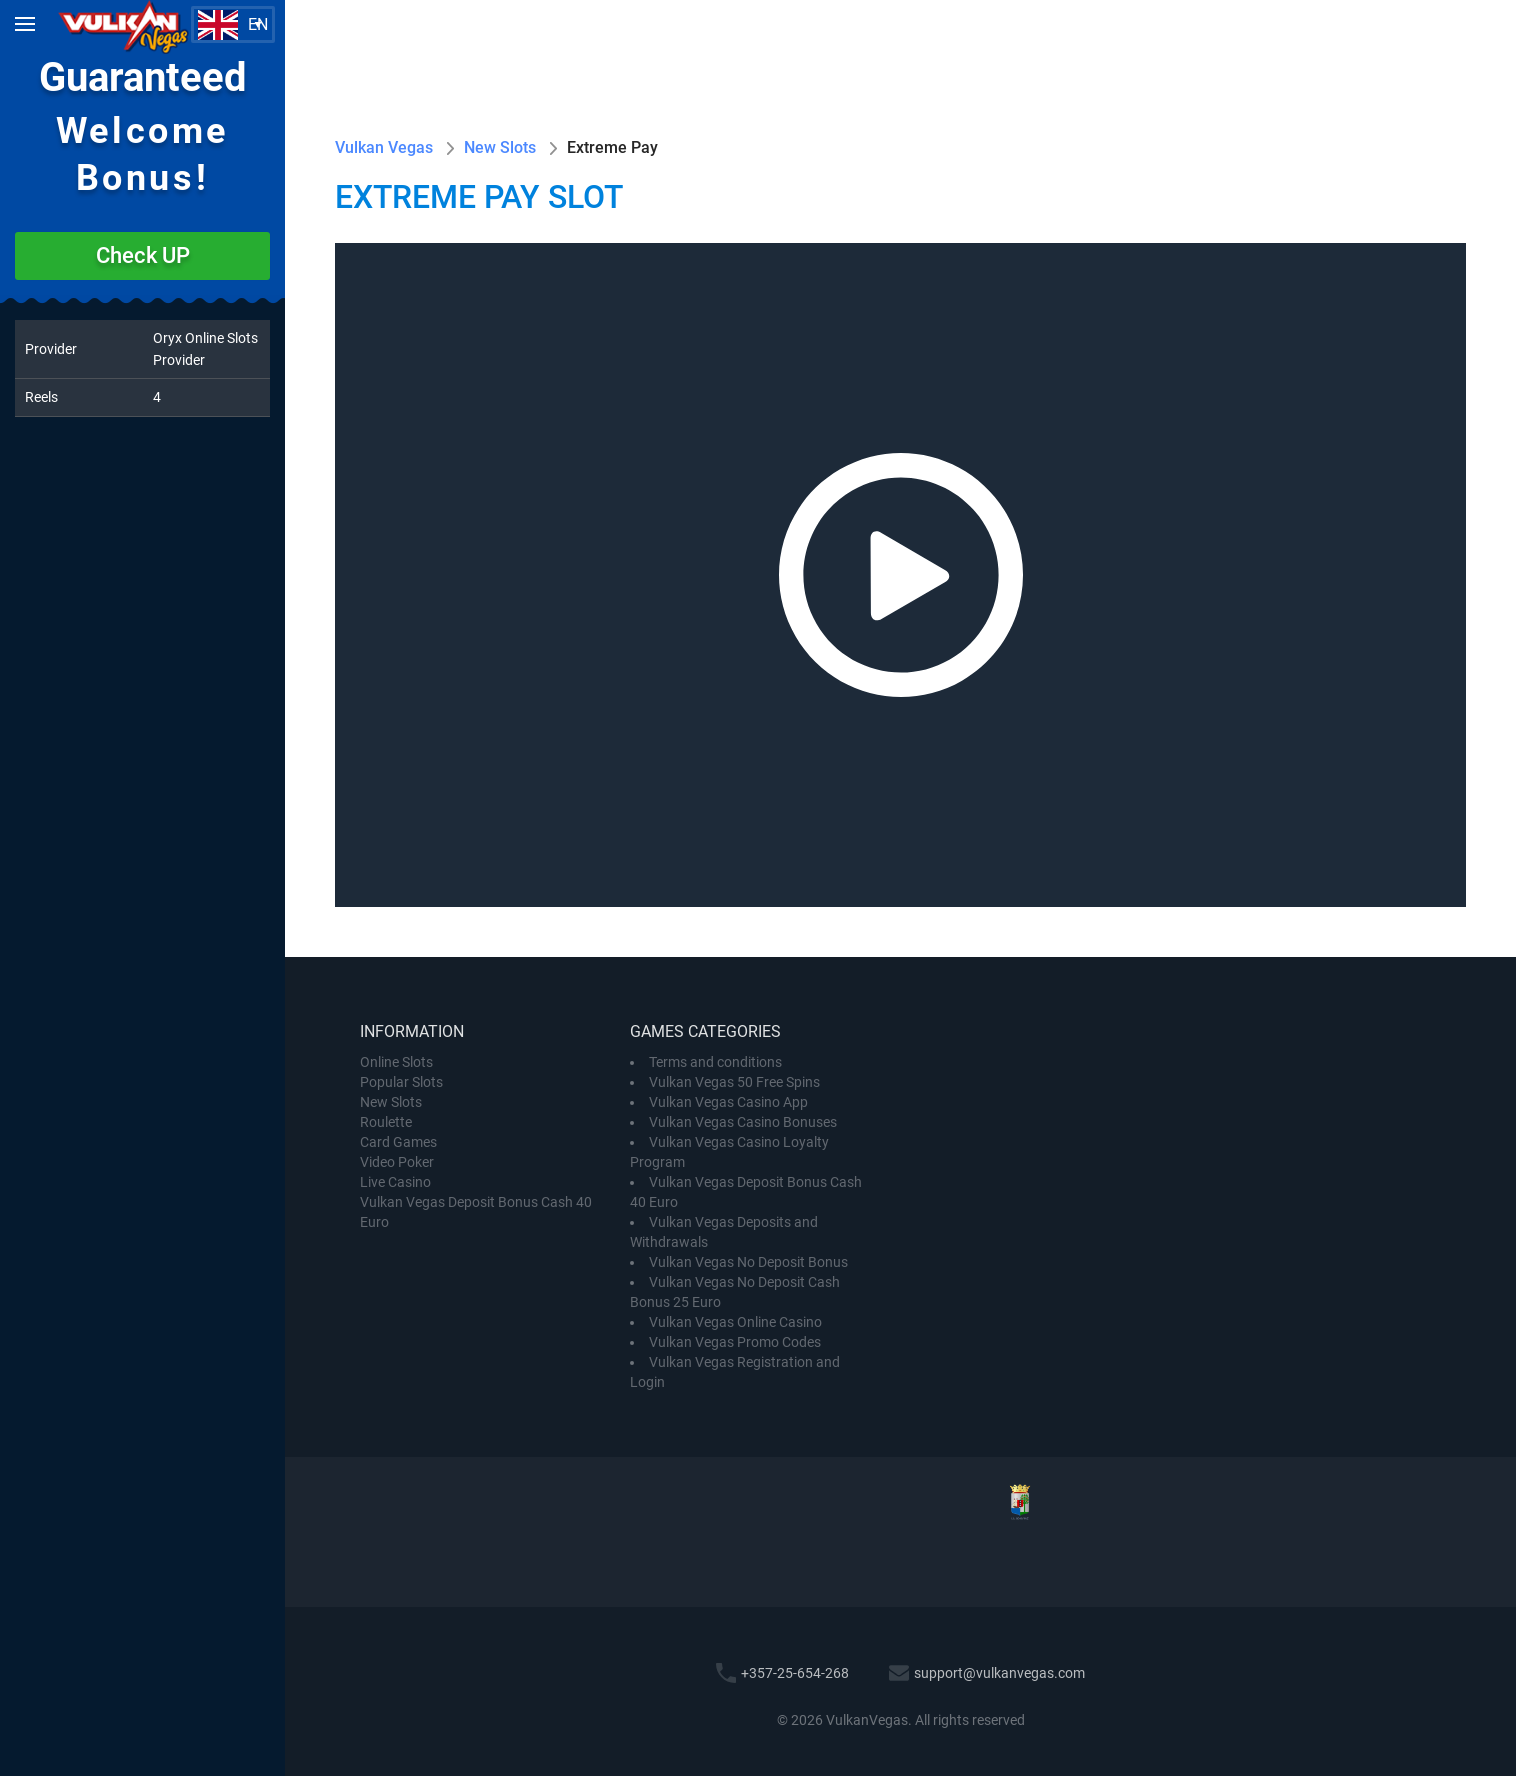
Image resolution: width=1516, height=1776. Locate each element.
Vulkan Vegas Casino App (728, 1102)
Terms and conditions (715, 1062)
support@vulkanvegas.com (999, 1673)
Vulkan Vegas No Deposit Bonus (748, 1262)
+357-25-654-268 (795, 1673)
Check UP (143, 255)
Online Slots (396, 1062)
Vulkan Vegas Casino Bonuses (743, 1122)
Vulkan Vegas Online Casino (735, 1322)
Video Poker (397, 1162)
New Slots (391, 1102)
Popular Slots (401, 1082)
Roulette (386, 1122)
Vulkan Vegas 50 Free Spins (734, 1082)
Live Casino (395, 1182)
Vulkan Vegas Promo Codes (735, 1342)
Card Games (398, 1142)
